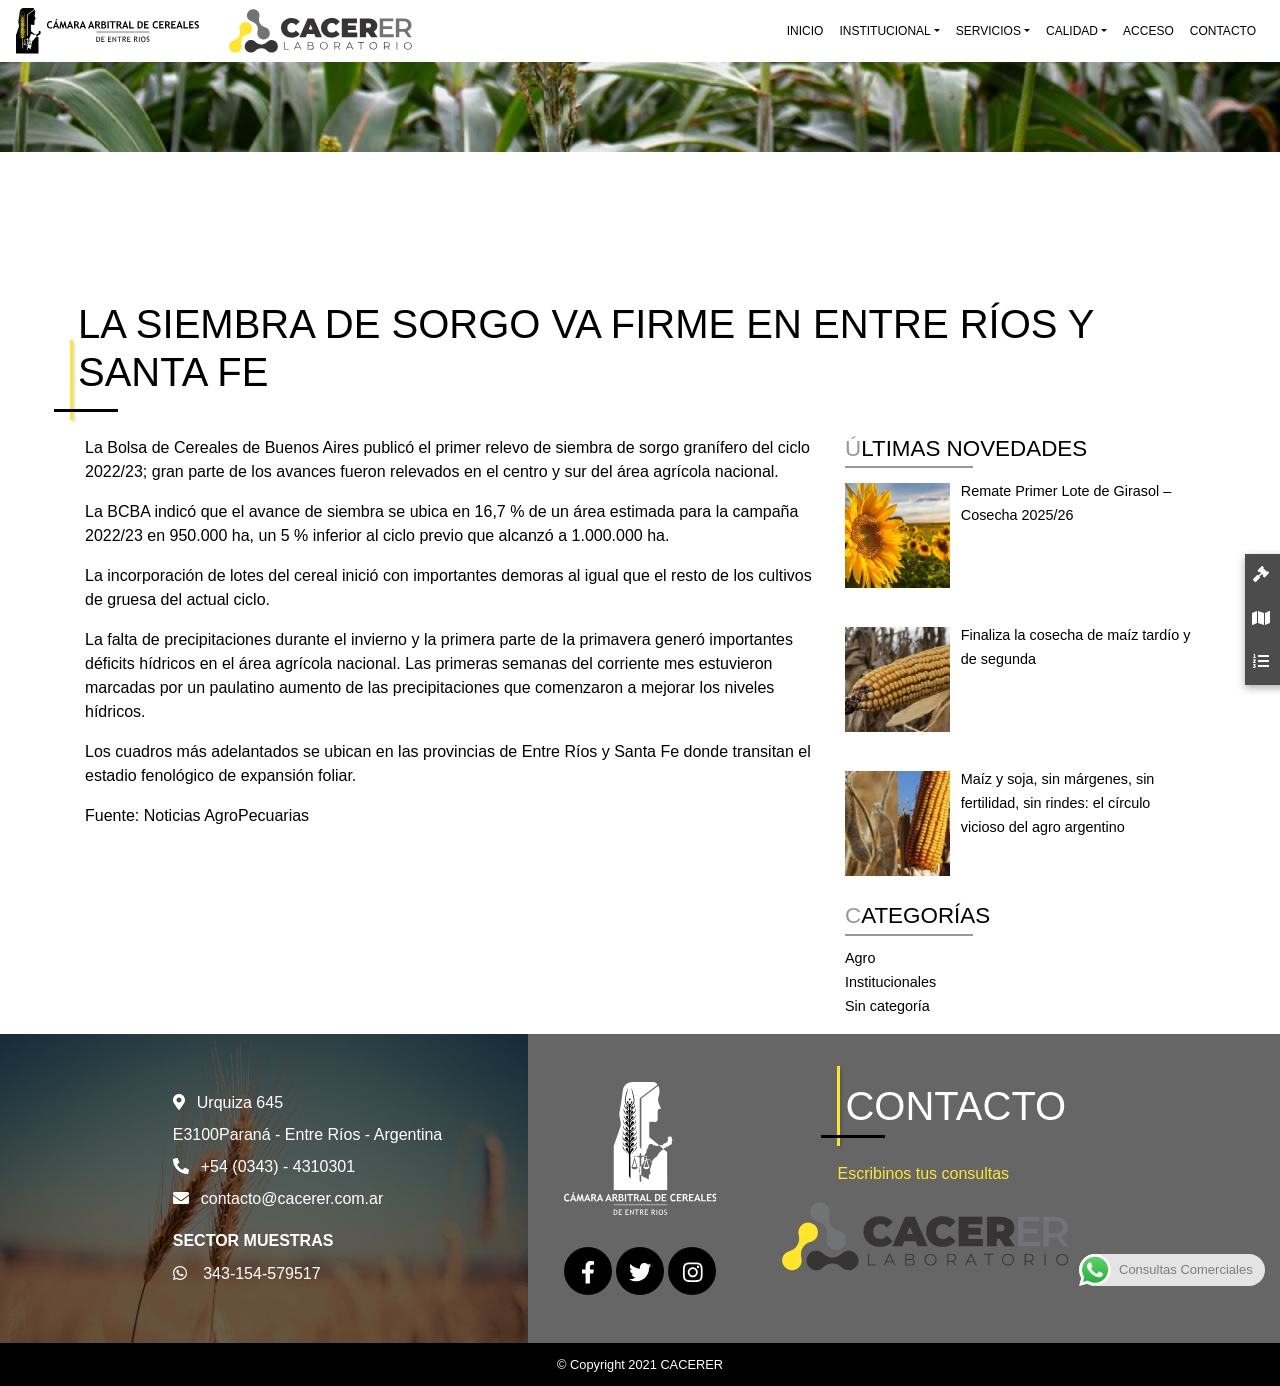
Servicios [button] (988, 31)
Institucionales (890, 982)
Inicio (805, 31)
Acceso (1148, 31)
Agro (860, 958)
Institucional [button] (884, 31)
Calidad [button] (1072, 31)
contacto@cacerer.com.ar (292, 1198)
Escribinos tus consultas (923, 1173)
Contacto (1223, 31)
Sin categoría (887, 1006)
